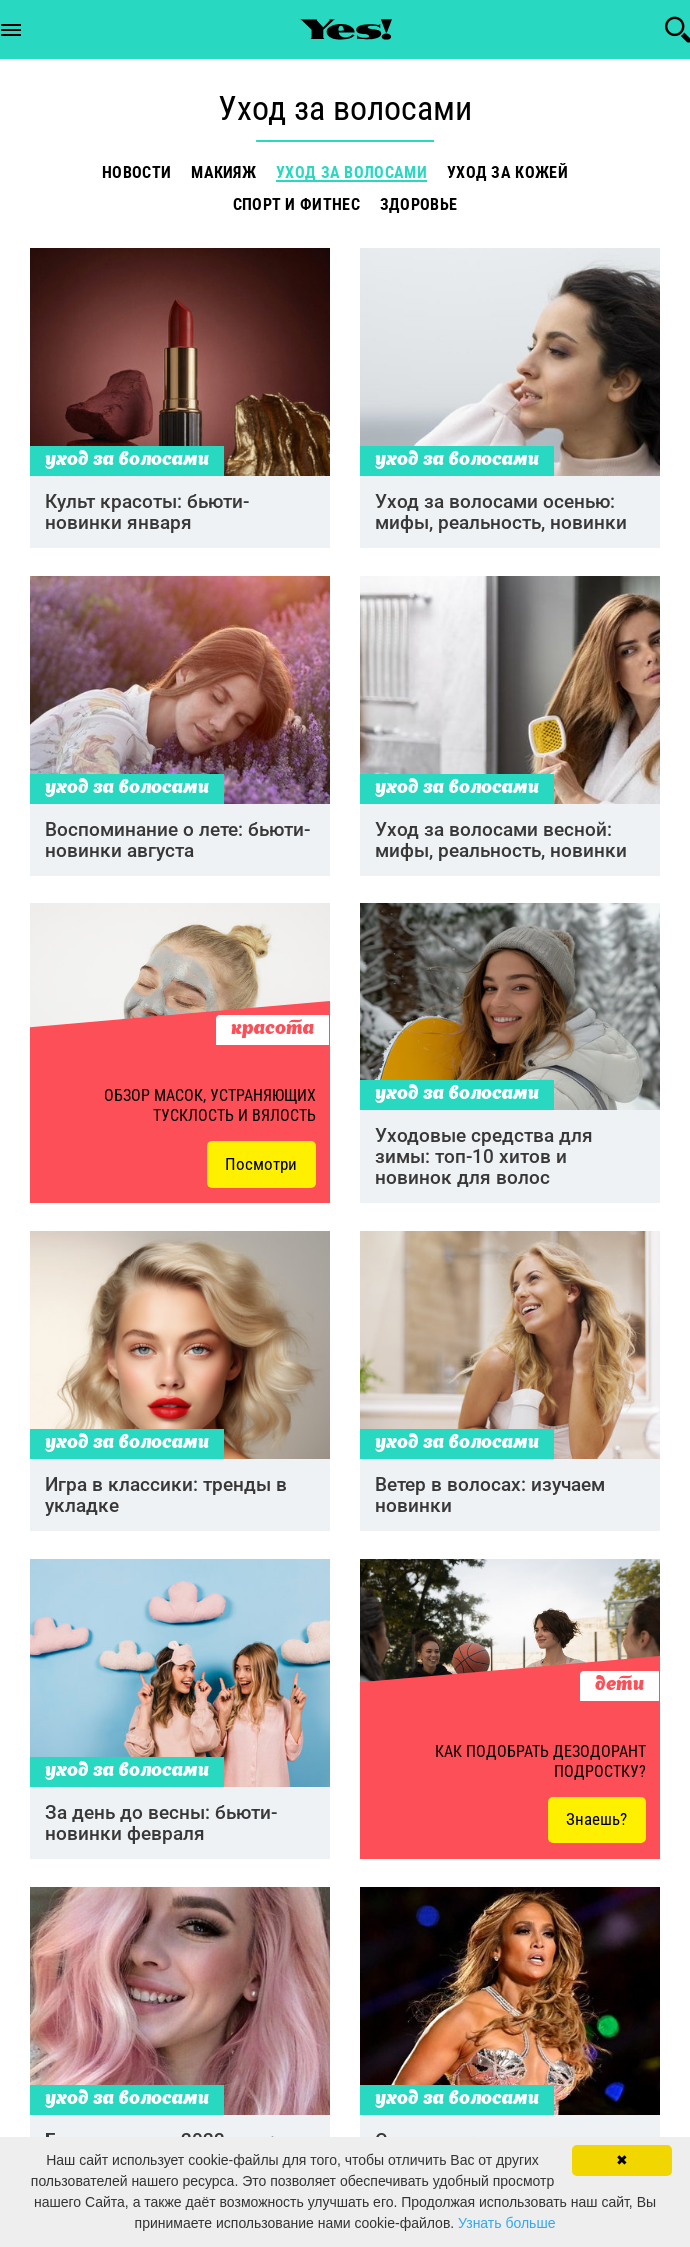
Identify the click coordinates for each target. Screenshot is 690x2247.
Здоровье (418, 205)
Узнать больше (506, 2223)
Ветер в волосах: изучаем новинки (490, 1506)
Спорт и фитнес (296, 205)
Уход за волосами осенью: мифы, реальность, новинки (501, 516)
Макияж (223, 173)
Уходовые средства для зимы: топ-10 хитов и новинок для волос (484, 1165)
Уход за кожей (507, 173)
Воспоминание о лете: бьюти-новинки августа (177, 846)
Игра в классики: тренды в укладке (166, 1506)
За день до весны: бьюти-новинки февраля (161, 1836)
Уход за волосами (351, 173)
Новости (136, 173)
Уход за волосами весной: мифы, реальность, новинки (501, 846)
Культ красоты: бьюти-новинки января (147, 516)
